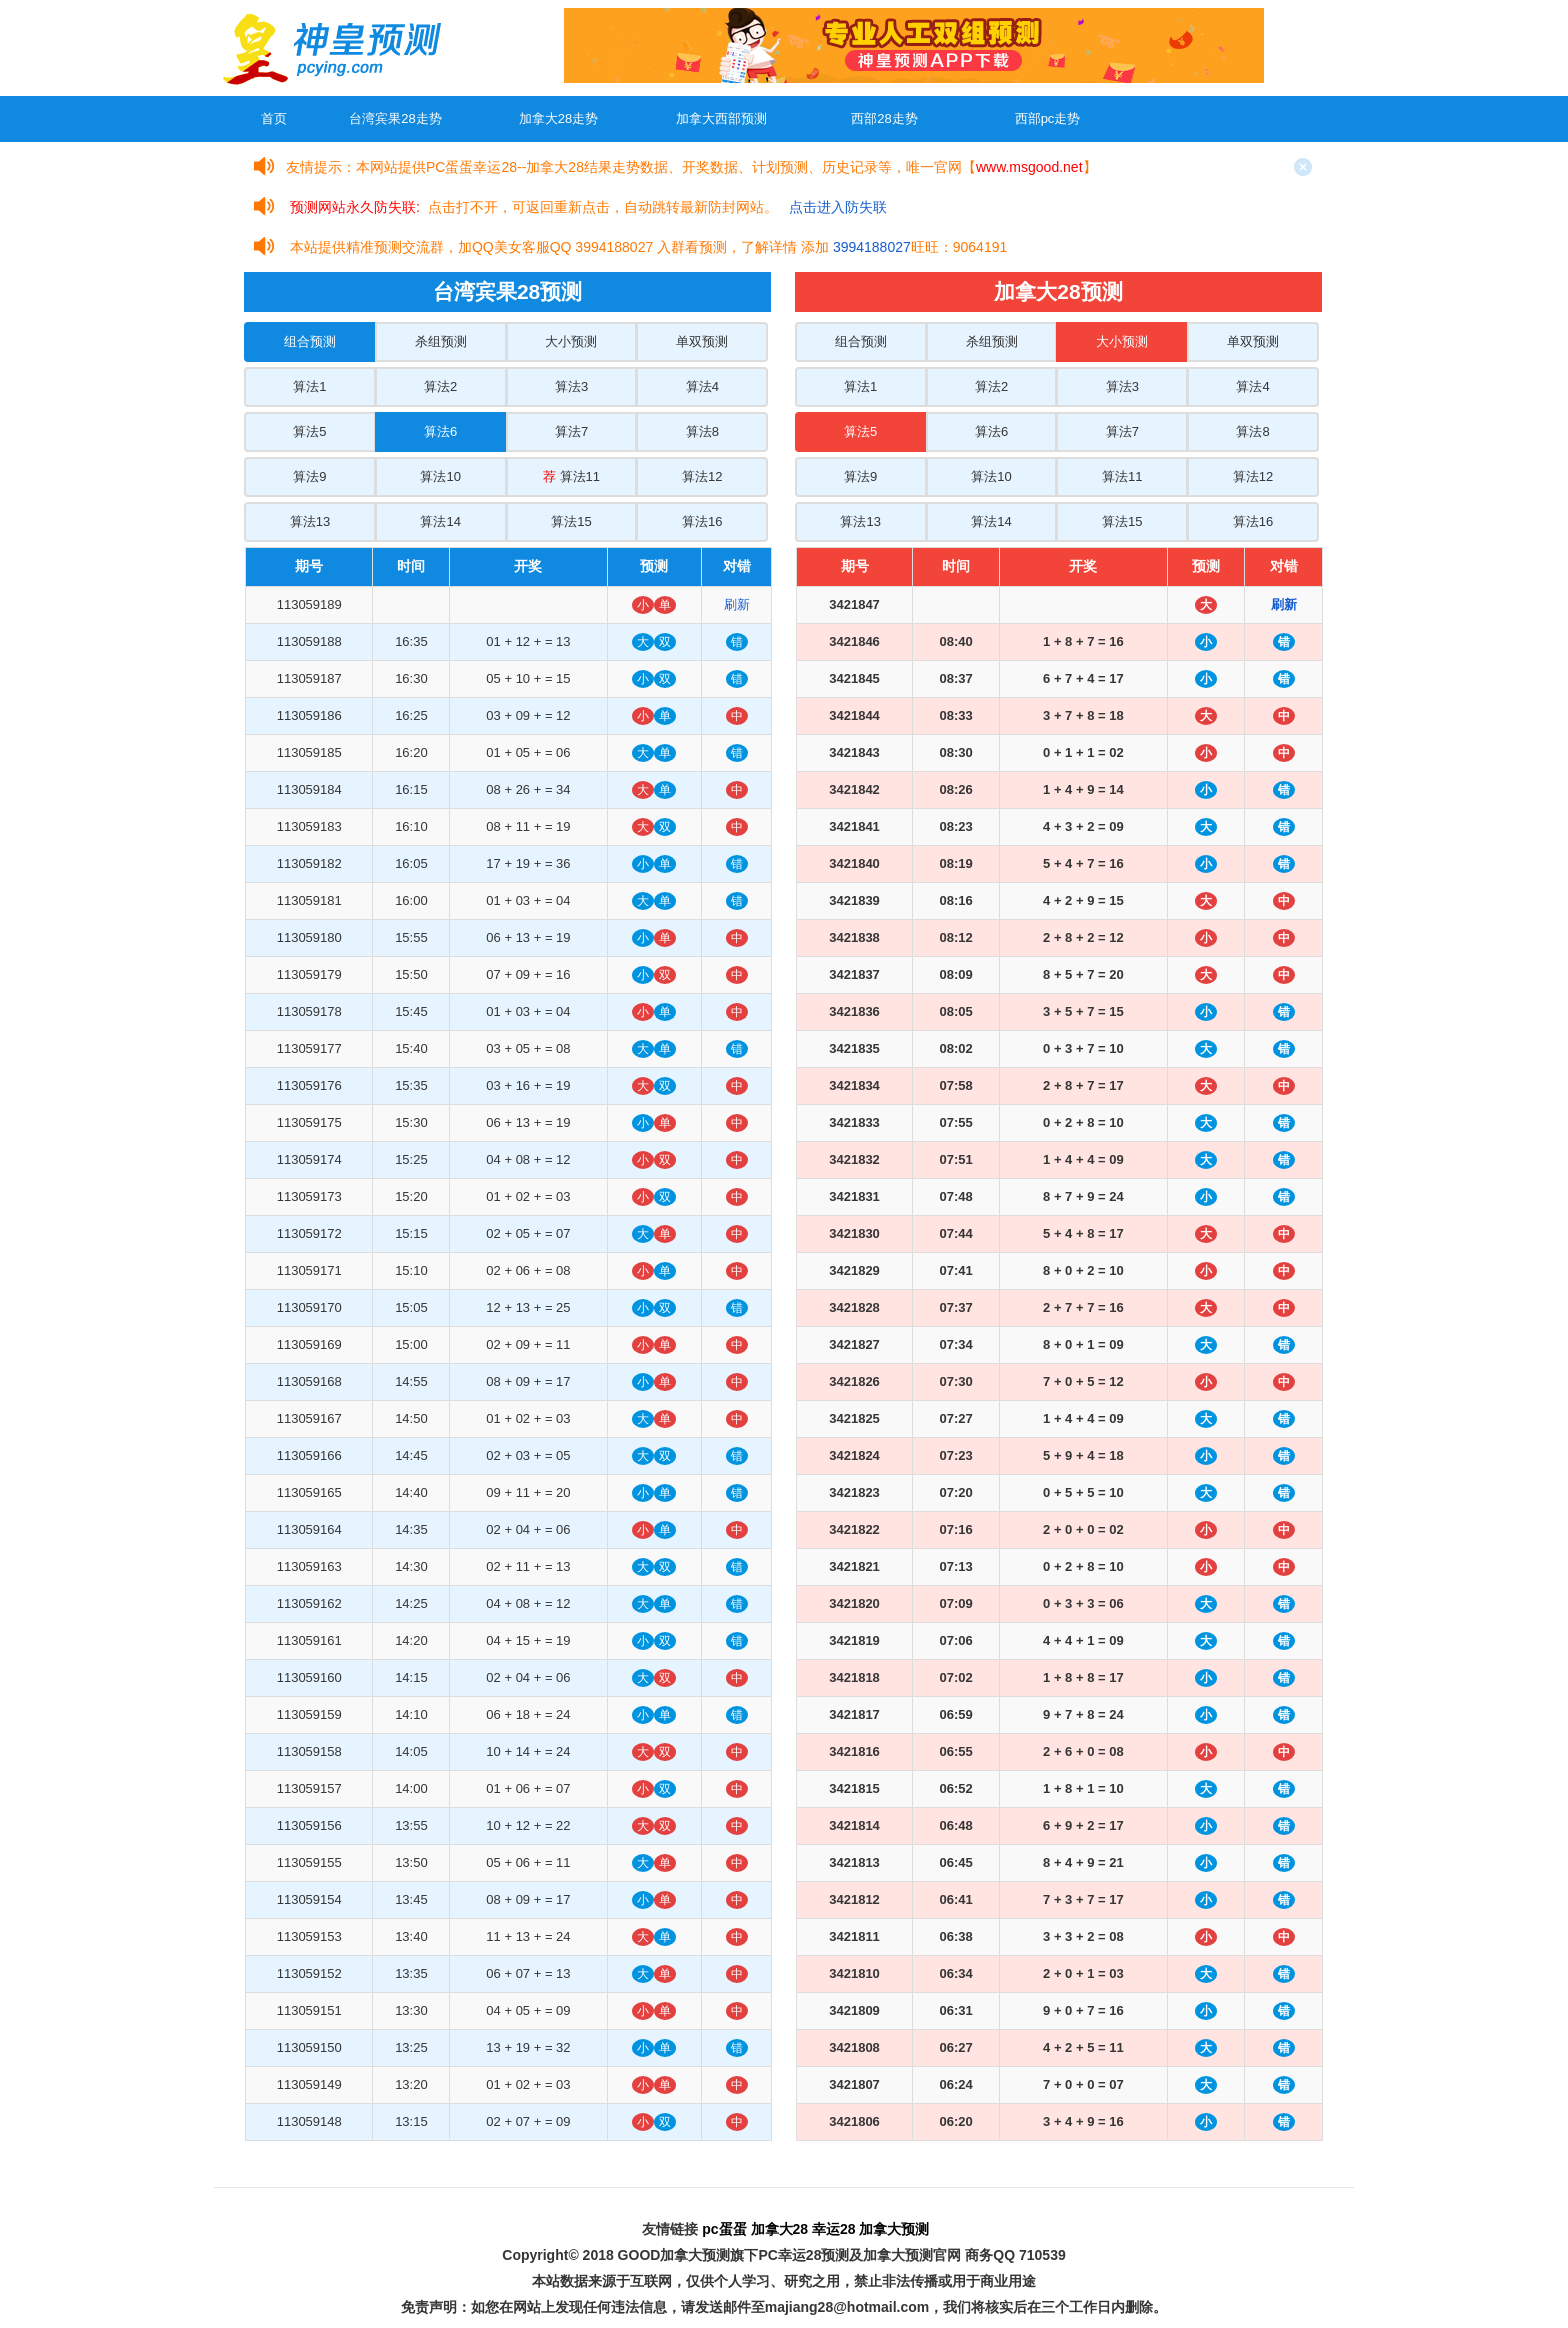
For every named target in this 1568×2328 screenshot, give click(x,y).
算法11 (571, 476)
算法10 (440, 476)
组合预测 (310, 341)
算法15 (571, 521)
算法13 (310, 521)
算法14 (440, 521)
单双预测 (702, 341)
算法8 (702, 431)
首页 (274, 118)
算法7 (571, 431)
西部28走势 (884, 118)
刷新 (737, 604)
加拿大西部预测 (721, 118)
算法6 (440, 431)
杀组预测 (441, 341)
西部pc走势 (1048, 118)
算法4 (702, 386)
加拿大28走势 (558, 118)
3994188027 (872, 247)
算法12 (702, 476)
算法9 (309, 476)
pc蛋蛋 (724, 2229)
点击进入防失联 (838, 207)
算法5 (309, 431)
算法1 (309, 386)
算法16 (702, 521)
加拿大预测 (894, 2229)
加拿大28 (780, 2229)
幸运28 (834, 2229)
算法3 (571, 386)
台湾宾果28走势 (395, 118)
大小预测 (571, 341)
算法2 (440, 386)
